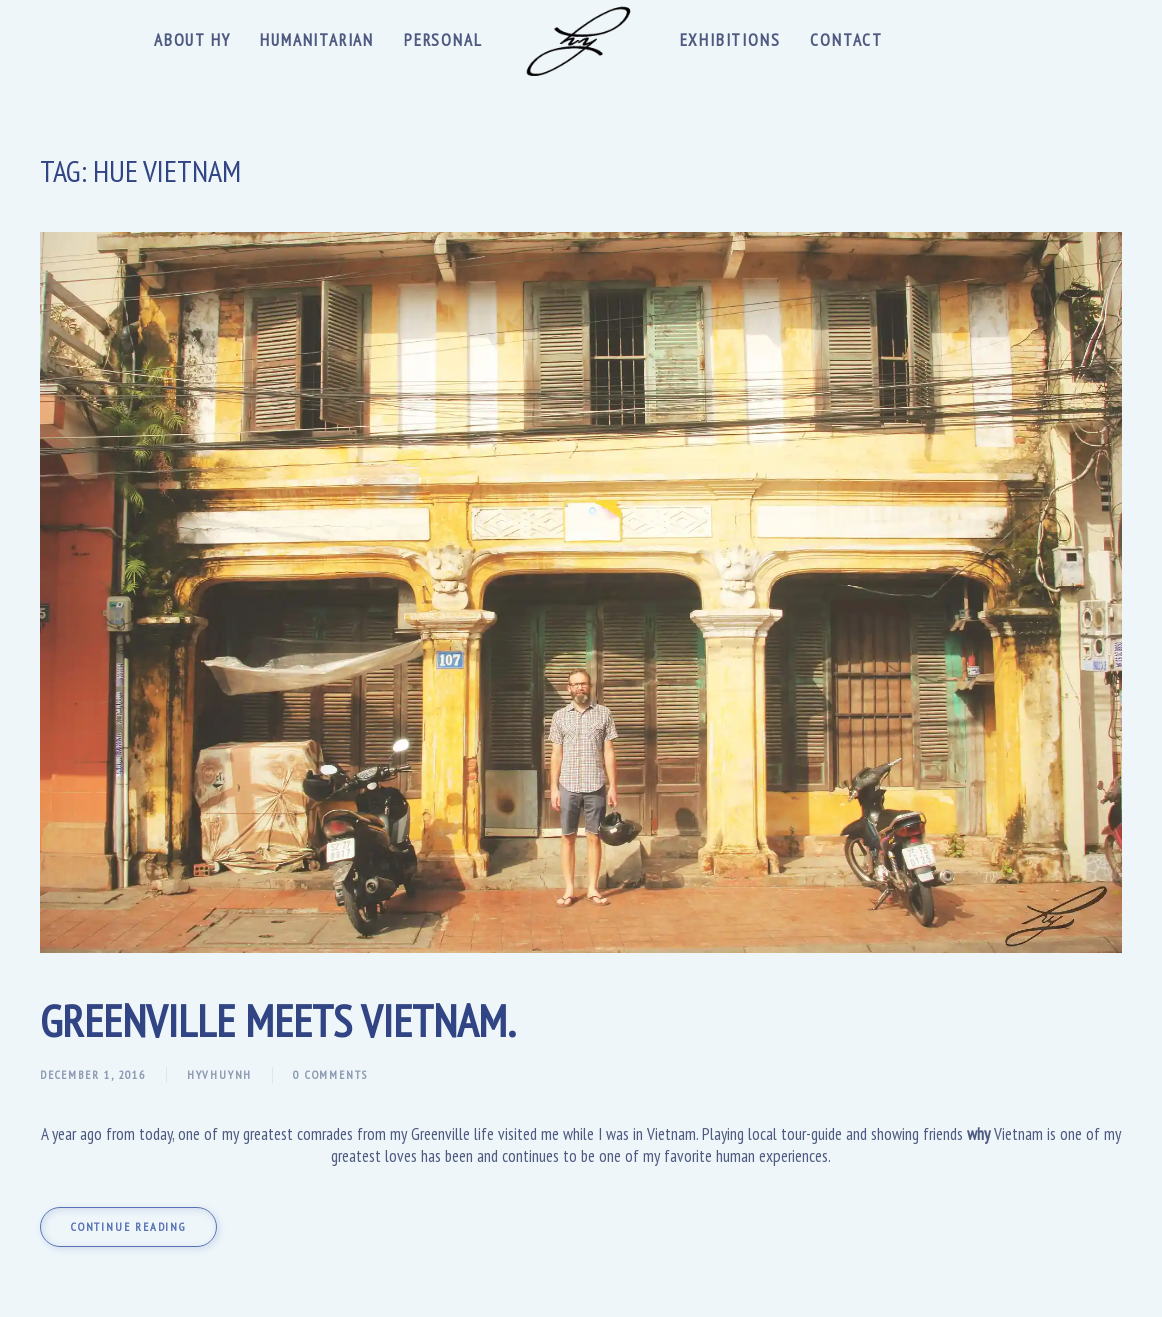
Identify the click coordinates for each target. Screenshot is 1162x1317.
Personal (443, 40)
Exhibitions (730, 40)
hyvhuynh (219, 1074)
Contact (846, 40)
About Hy (192, 40)
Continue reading (128, 1226)
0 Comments (330, 1074)
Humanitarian (317, 40)
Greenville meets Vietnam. (278, 1020)
